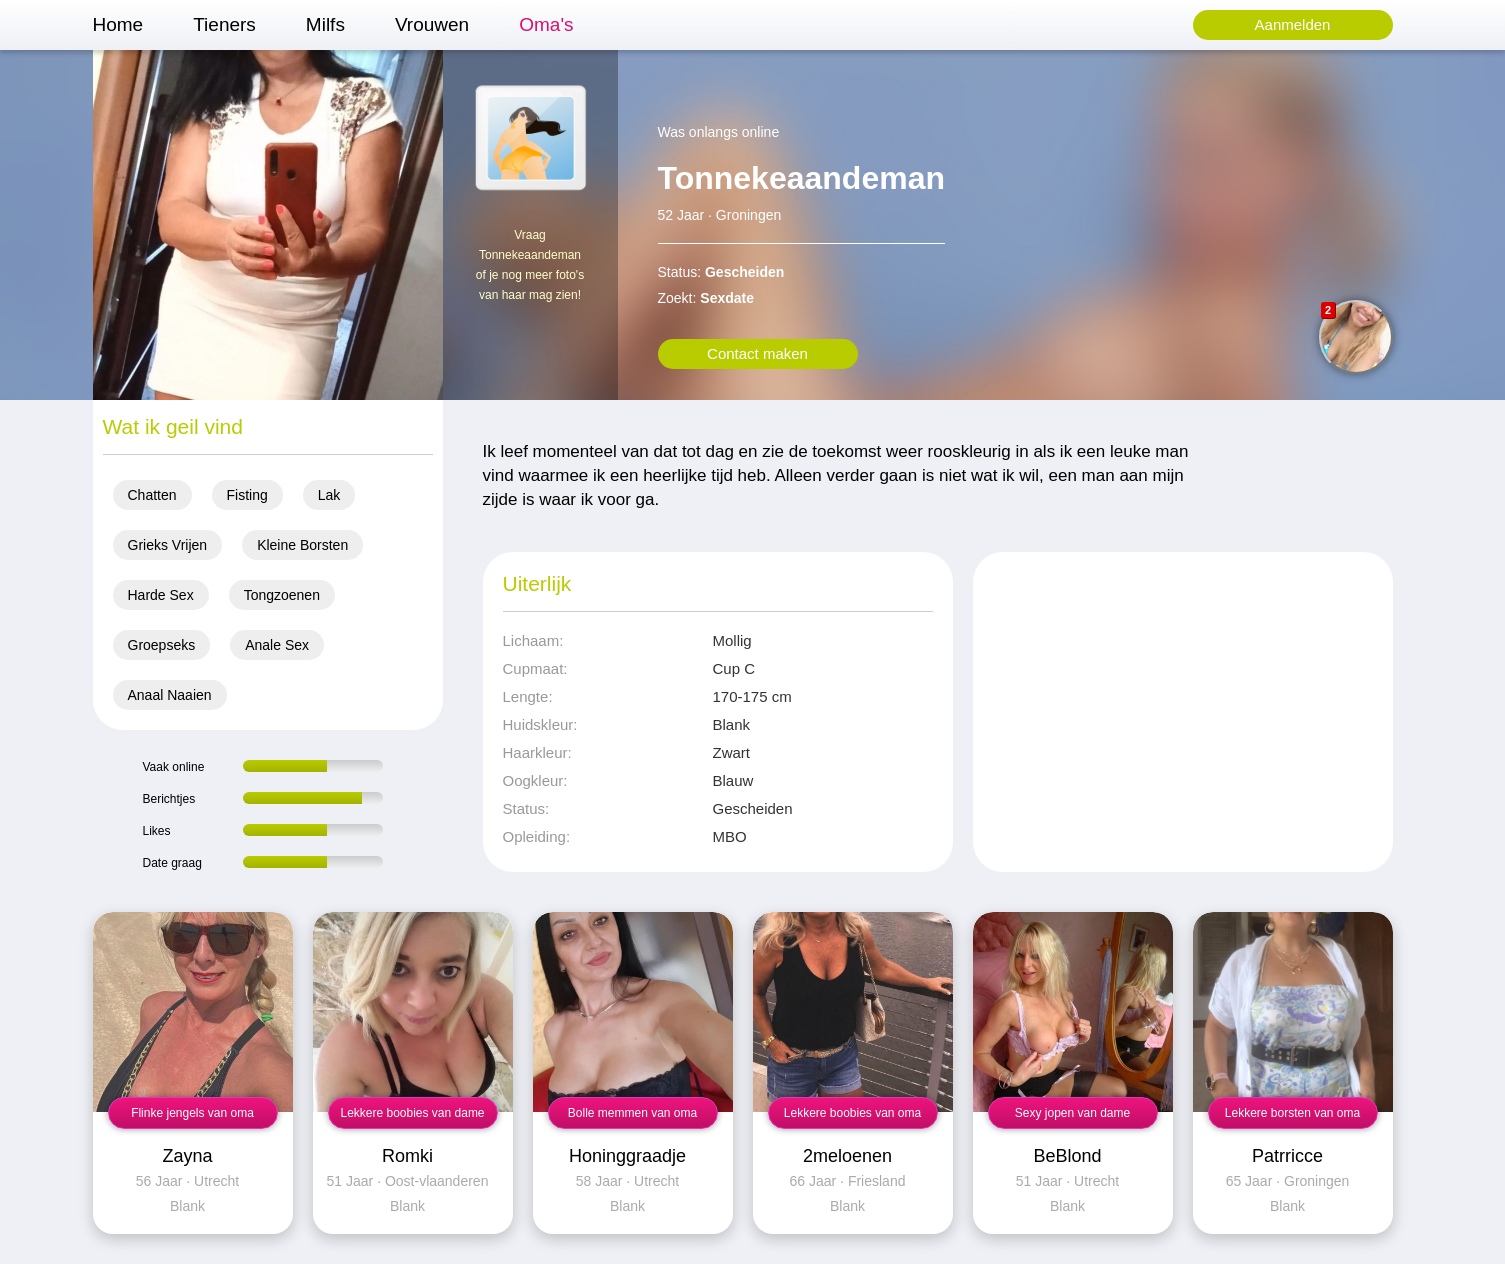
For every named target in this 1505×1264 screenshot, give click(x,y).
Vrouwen (432, 24)
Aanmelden (1293, 24)
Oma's (546, 24)
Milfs (325, 24)
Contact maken (757, 353)
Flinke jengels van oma (192, 1113)
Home (118, 24)
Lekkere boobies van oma (852, 1113)
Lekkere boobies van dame (412, 1113)
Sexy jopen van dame (1072, 1113)
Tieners (224, 24)
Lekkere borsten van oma (1292, 1113)
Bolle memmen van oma (632, 1113)
